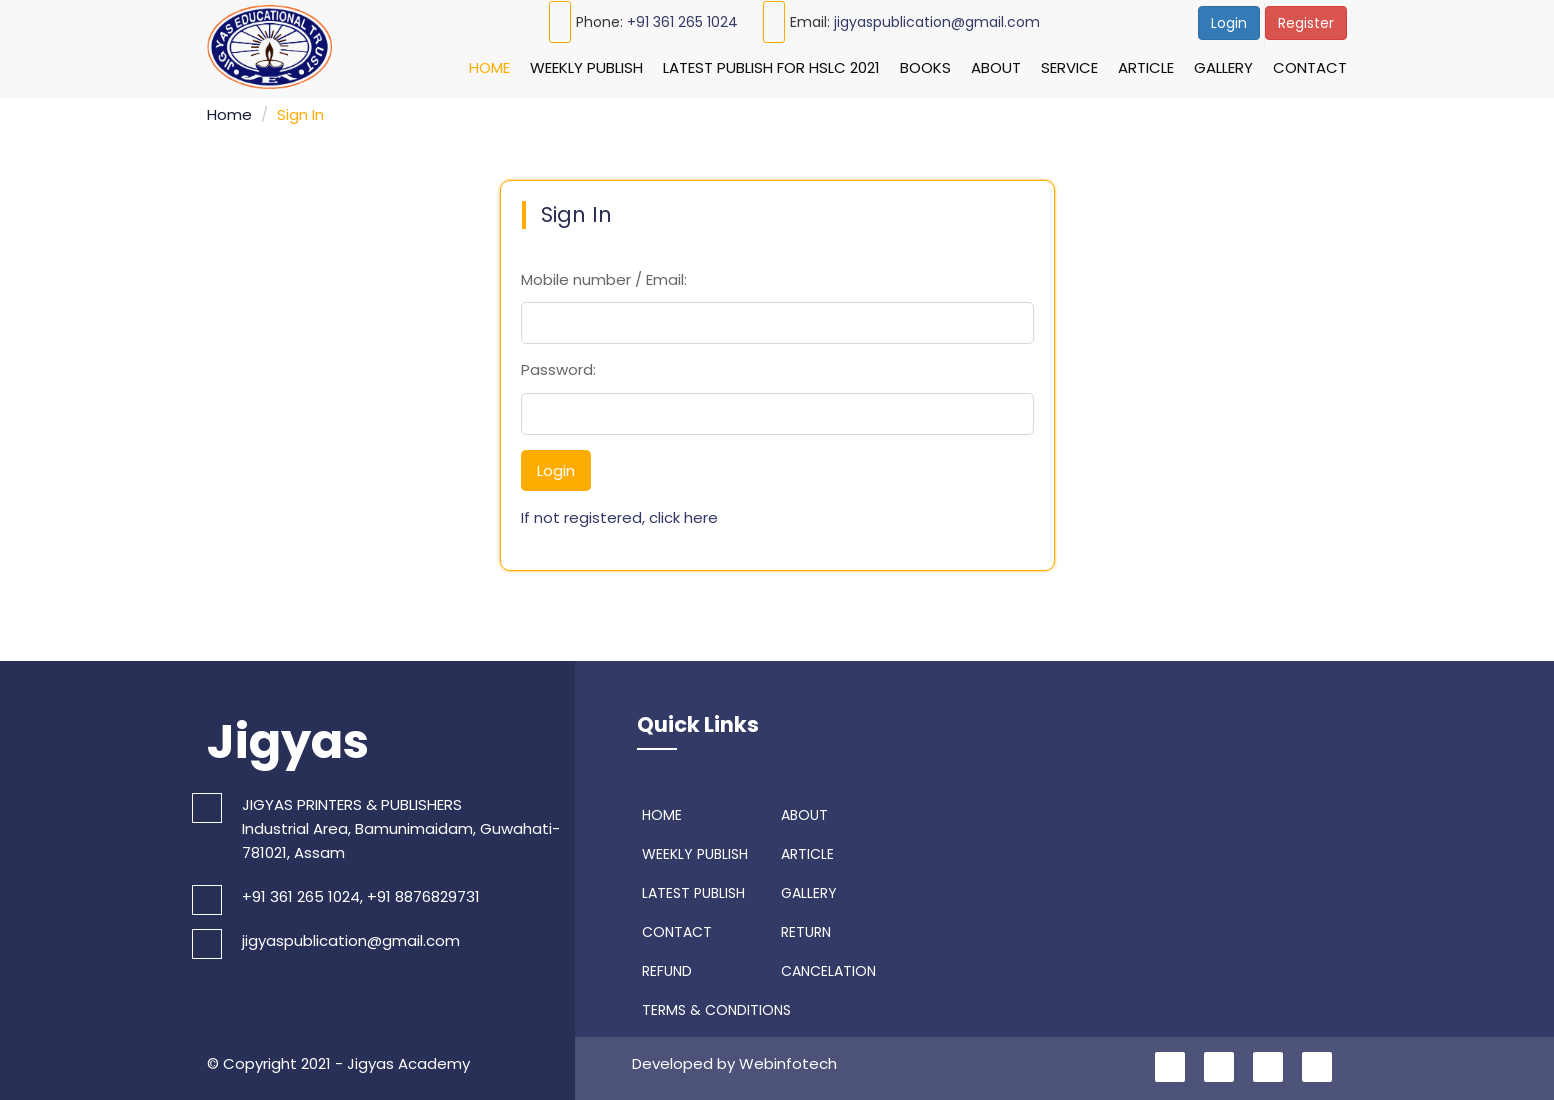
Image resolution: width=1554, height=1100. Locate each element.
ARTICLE (805, 851)
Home (489, 67)
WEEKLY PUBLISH (692, 851)
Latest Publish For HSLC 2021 (771, 67)
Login (1229, 23)
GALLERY (806, 890)
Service (1069, 67)
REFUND (664, 968)
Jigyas (288, 739)
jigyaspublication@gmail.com (937, 22)
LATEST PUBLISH (691, 890)
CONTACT (674, 929)
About (996, 67)
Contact (1310, 67)
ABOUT (802, 812)
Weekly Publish (586, 67)
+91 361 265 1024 (682, 22)
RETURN (803, 929)
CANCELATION (826, 968)
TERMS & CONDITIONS (714, 1007)
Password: (558, 366)
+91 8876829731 (423, 894)
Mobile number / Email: (604, 276)
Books (925, 67)
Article (1146, 67)
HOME (659, 812)
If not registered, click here (619, 514)
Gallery (1223, 67)
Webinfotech (788, 1060)
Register (1306, 23)
